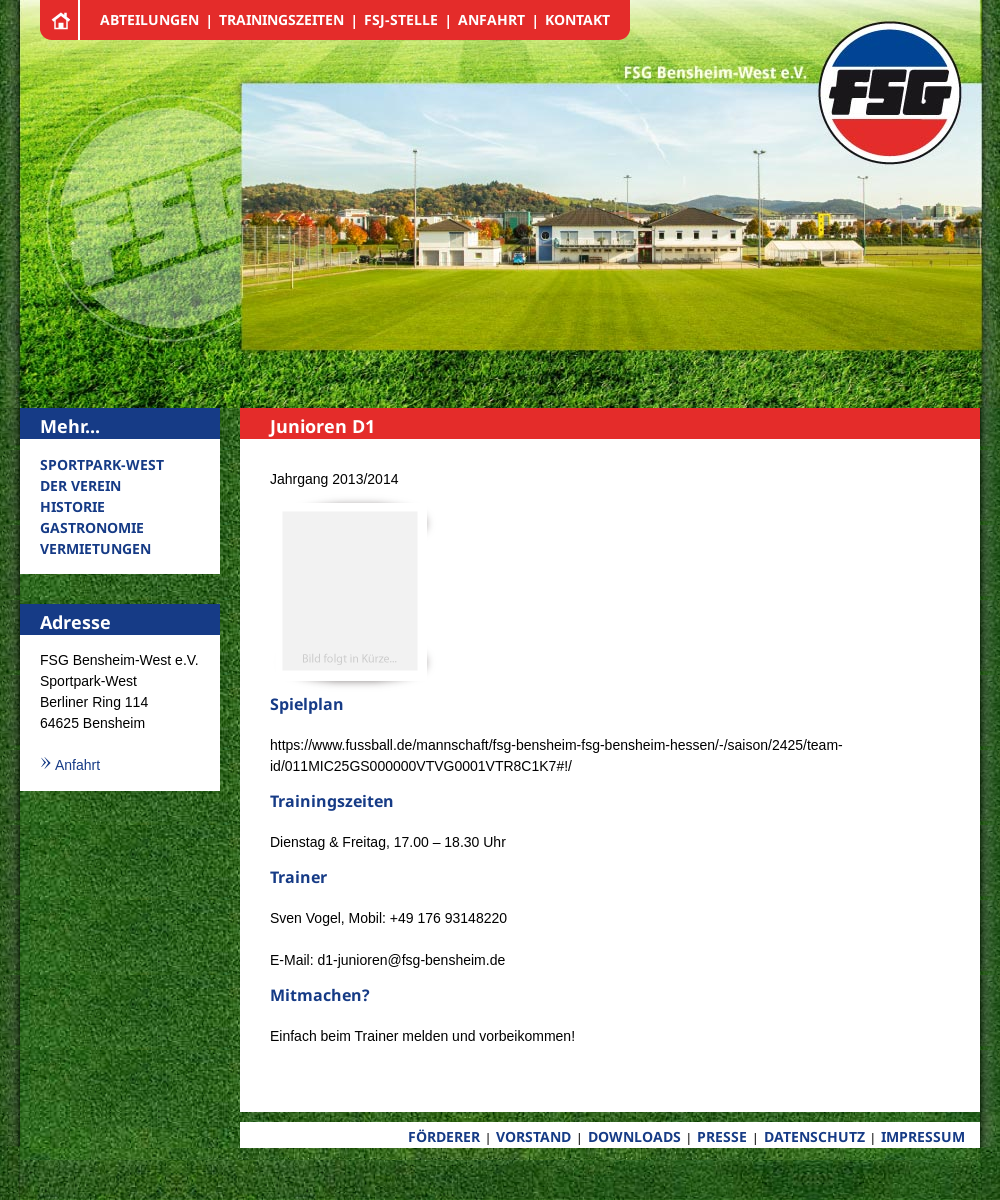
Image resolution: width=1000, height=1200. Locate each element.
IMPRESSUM (923, 1136)
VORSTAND (533, 1136)
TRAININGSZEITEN (281, 19)
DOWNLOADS (634, 1136)
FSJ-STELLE (401, 19)
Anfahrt (77, 765)
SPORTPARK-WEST (102, 464)
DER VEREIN (80, 485)
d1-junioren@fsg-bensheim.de (411, 960)
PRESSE (722, 1136)
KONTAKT (577, 19)
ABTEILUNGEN (149, 19)
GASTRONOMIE (92, 527)
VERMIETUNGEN (95, 548)
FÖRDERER (444, 1136)
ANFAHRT (491, 19)
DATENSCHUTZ (814, 1136)
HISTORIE (72, 506)
